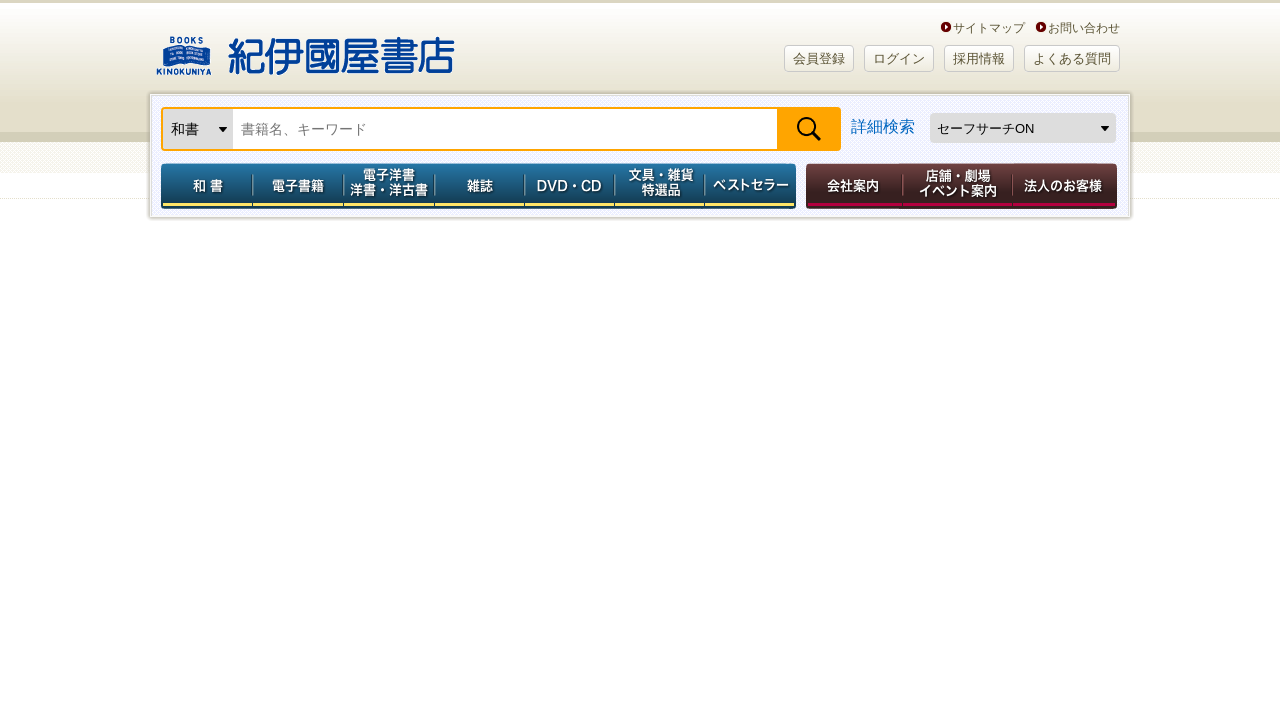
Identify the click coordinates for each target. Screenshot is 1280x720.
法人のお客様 (1066, 186)
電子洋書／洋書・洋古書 (388, 186)
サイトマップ (989, 27)
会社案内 (851, 186)
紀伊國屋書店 (305, 48)
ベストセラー (752, 186)
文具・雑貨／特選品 (660, 186)
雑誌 (479, 186)
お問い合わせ (1084, 27)
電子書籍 (297, 186)
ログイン (899, 58)
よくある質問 (1072, 58)
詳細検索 (883, 126)
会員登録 (819, 58)
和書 (203, 186)
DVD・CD (570, 186)
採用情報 (979, 58)
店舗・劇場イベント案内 (957, 186)
